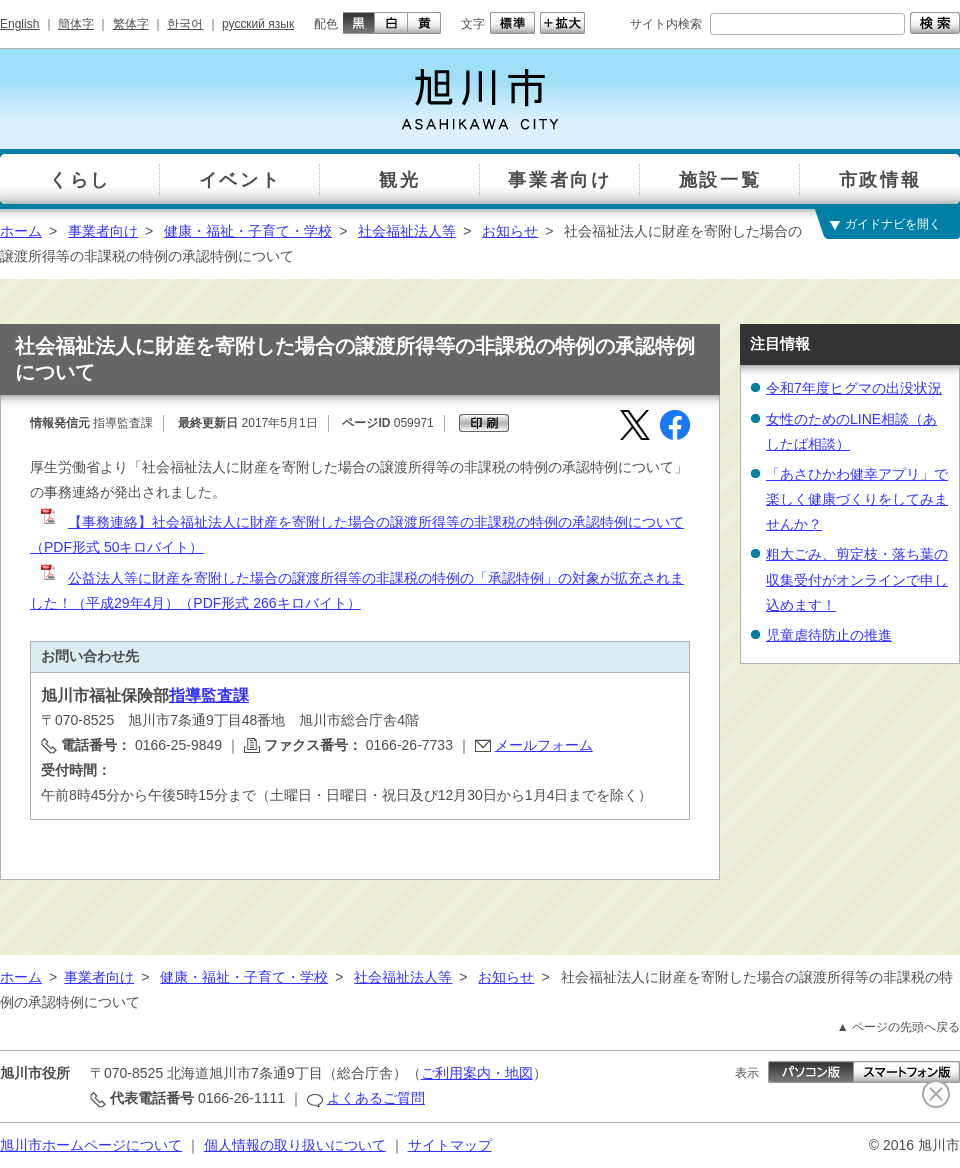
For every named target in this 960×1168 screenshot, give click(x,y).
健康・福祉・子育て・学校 (248, 231)
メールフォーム (544, 745)
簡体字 (76, 24)
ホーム (21, 231)
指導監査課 (209, 695)
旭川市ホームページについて (91, 1145)
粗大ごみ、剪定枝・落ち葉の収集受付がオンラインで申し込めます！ (857, 579)
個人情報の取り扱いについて (295, 1145)
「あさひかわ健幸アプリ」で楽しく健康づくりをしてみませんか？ (857, 499)
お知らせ (510, 231)
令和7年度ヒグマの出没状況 (854, 388)
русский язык (258, 24)
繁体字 (131, 24)
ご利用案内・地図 (477, 1073)
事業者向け (103, 231)
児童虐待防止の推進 (829, 635)
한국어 (185, 24)
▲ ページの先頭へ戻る (898, 1027)
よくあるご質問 (376, 1098)
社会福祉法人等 (407, 231)
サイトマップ (450, 1145)
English (19, 24)
